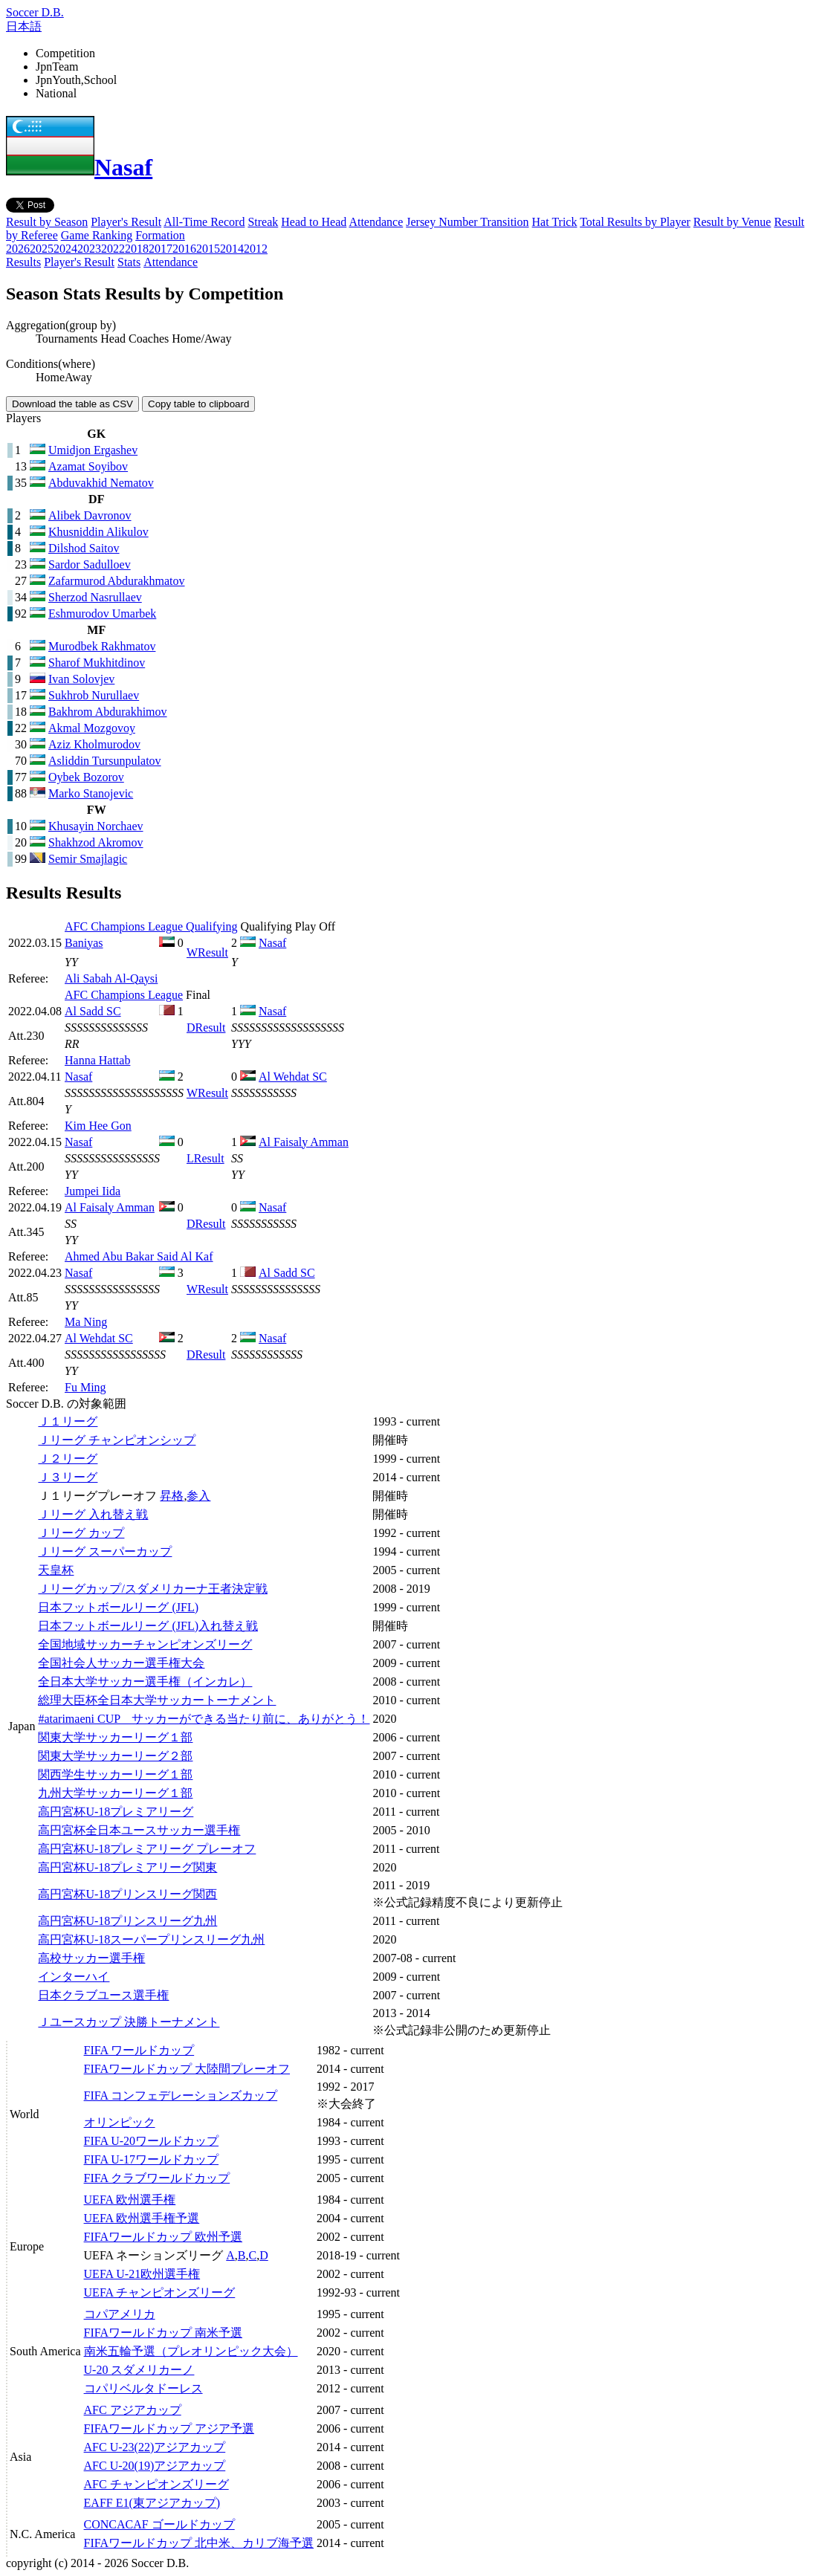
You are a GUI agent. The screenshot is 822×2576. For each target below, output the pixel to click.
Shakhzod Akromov (95, 842)
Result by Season (47, 222)
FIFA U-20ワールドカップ (151, 2141)
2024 (65, 248)
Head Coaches (134, 338)
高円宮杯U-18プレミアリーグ (115, 1811)
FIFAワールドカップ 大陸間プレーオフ (187, 2068)
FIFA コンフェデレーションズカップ (181, 2095)
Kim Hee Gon (98, 1125)
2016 (184, 248)
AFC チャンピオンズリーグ (156, 2484)
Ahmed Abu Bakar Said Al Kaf (139, 1256)
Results (23, 262)
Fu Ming (85, 1387)
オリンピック (119, 2122)
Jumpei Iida (92, 1191)
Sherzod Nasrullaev (95, 597)
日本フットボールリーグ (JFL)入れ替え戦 (148, 1625)
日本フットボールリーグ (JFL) (118, 1607)
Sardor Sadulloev (89, 564)
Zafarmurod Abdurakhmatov (116, 581)
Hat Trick (554, 222)
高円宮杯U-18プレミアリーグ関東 (127, 1867)
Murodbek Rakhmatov (101, 646)
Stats (128, 262)
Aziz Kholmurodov (94, 744)
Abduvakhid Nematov (101, 482)
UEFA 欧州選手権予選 (142, 2218)
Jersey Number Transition (467, 222)
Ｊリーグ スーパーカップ (105, 1551)
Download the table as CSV (72, 404)
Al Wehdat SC (293, 1076)
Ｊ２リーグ (67, 1458)
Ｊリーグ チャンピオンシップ (116, 1440)
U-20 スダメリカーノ (139, 2369)
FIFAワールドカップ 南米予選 (163, 2332)
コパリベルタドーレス (143, 2388)
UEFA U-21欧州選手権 (142, 2274)
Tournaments (66, 338)
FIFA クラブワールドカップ (157, 2178)
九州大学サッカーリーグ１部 (115, 1793)
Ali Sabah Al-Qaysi (111, 978)
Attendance (376, 222)
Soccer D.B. (35, 12)
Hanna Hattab (97, 1060)
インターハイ (73, 1976)
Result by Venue (732, 222)
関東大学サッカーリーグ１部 (115, 1737)
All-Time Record (204, 222)
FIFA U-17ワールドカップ (151, 2159)
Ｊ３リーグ (67, 1477)
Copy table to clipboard (198, 404)
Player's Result (126, 222)
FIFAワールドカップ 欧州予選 (163, 2236)
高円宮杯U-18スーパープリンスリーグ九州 (151, 1939)
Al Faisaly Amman (304, 1142)
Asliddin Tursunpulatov (104, 760)
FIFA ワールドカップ (139, 2050)
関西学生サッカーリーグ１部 (115, 1774)
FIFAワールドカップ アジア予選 (169, 2428)
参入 (198, 1495)
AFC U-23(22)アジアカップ (155, 2447)
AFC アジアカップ (132, 2410)
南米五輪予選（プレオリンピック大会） (191, 2351)
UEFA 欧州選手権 (130, 2199)
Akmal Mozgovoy (91, 728)
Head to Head (313, 222)
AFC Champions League (124, 994)
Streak (262, 222)
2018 (137, 248)
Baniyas (84, 942)
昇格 (172, 1495)
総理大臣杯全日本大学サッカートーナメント (157, 1700)
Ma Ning (86, 1321)
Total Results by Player (635, 222)
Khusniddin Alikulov (98, 531)
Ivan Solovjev (81, 679)
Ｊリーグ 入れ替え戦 (93, 1514)
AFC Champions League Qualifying (151, 926)
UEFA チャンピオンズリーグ (160, 2292)
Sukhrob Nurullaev (93, 695)
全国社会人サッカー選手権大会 (121, 1663)
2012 (256, 248)
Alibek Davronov (90, 515)
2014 (232, 248)
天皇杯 (56, 1570)
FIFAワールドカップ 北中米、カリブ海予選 (199, 2543)
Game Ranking (96, 235)
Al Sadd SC (93, 1011)
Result (207, 952)
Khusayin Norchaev (95, 826)
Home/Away (201, 338)
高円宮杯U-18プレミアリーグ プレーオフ (147, 1848)
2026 (18, 248)
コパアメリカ (119, 2314)
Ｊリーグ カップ (81, 1533)
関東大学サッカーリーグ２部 (115, 1756)
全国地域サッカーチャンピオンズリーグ (145, 1644)
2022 (113, 248)
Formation (160, 235)
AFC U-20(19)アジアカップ (155, 2465)
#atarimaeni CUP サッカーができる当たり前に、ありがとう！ (203, 1718)
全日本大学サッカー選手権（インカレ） (145, 1681)
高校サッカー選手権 (91, 1958)
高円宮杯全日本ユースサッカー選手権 (139, 1830)
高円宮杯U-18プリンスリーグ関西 (127, 1894)
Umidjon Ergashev (92, 450)
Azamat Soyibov (88, 466)
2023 (89, 248)
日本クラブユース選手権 (103, 1995)
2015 (208, 248)
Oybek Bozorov (86, 777)
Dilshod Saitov (84, 548)
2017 (160, 248)
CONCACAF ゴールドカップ (159, 2524)
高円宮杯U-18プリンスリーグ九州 (127, 1921)
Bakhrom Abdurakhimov (107, 711)
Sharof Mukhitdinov (96, 662)
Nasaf (79, 167)
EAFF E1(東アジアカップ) (152, 2502)
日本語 (24, 26)
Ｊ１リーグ (67, 1421)
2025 (42, 248)
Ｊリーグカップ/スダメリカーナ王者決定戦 (152, 1588)
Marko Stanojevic (90, 793)
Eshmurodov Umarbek (102, 613)
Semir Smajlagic (87, 858)
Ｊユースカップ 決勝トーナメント (128, 2022)
